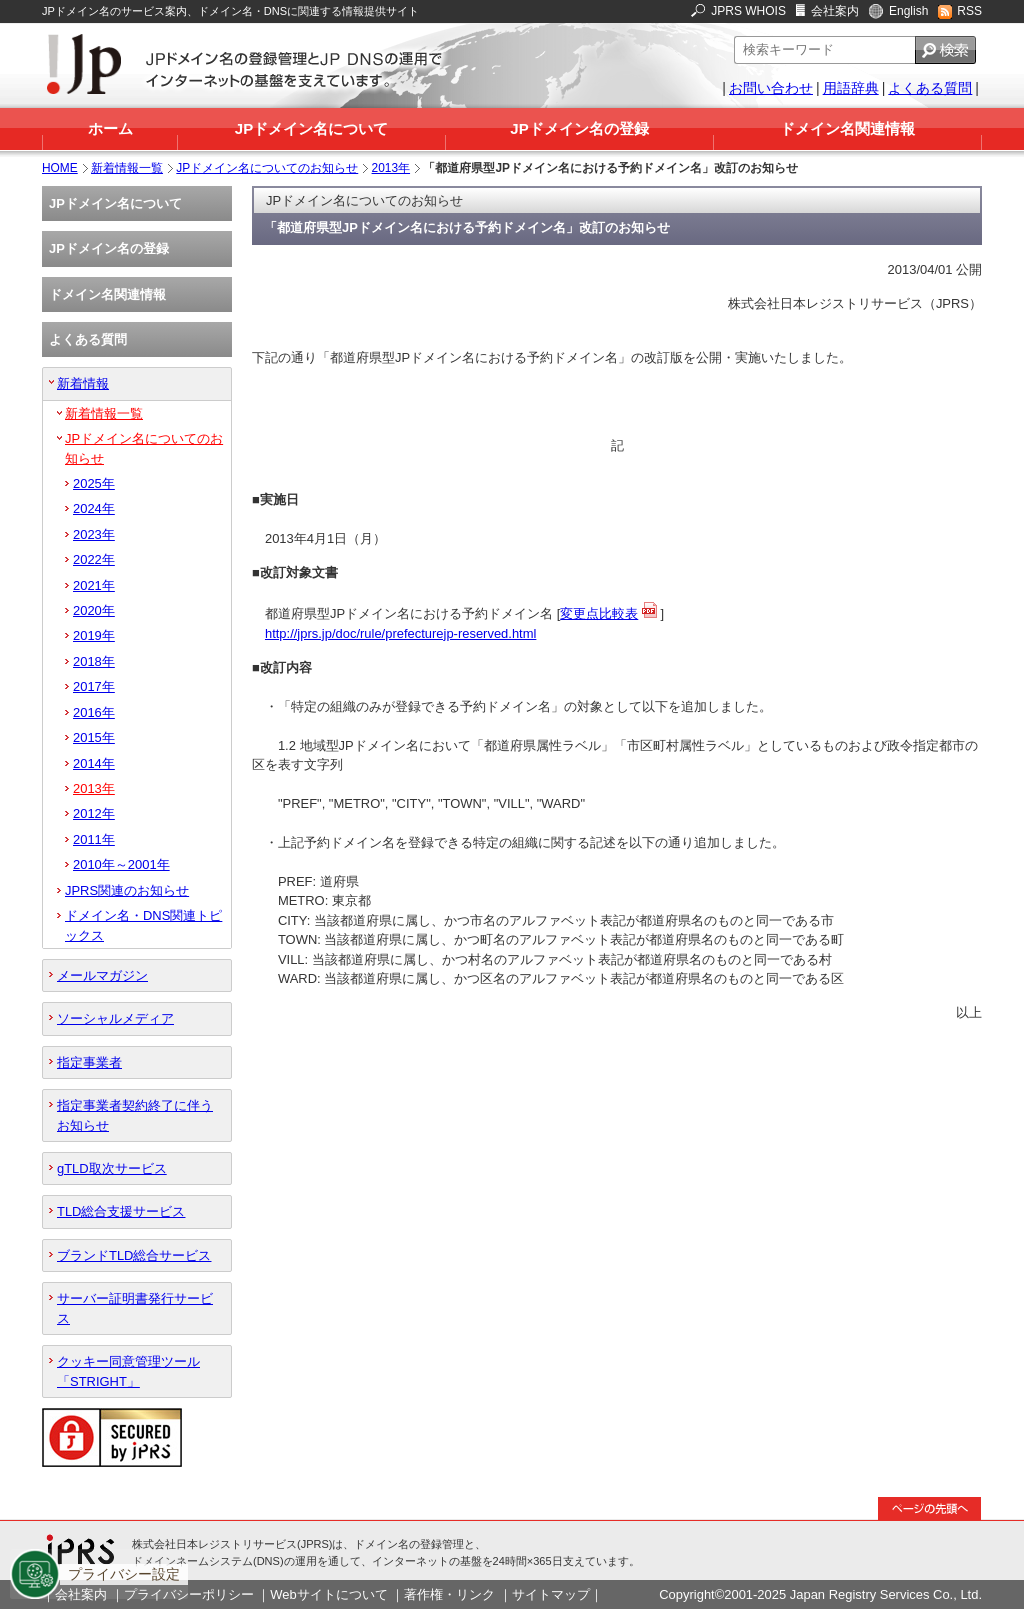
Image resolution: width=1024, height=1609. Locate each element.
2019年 (94, 635)
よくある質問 (930, 88)
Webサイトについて (328, 1594)
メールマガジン (102, 975)
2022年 (94, 559)
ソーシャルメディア (115, 1018)
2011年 (94, 839)
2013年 (391, 168)
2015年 (94, 737)
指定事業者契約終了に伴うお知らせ (135, 1115)
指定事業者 (89, 1062)
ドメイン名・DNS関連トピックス (143, 925)
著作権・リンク (449, 1594)
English (908, 11)
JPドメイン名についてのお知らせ (267, 168)
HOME (60, 168)
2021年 (94, 585)
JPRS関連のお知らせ (127, 890)
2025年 (94, 483)
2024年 (94, 508)
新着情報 (83, 383)
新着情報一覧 (127, 168)
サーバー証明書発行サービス (135, 1308)
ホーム (110, 128)
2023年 (94, 534)
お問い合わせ (771, 88)
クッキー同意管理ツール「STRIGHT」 (128, 1371)
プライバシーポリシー (189, 1594)
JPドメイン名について (311, 128)
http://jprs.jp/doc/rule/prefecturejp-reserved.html (400, 633)
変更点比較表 (599, 613)
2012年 (94, 813)
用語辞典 (851, 88)
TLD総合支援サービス (121, 1211)
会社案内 (835, 11)
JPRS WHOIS (748, 11)
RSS (969, 11)
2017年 (94, 686)
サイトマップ (551, 1594)
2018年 (94, 661)
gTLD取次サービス (112, 1168)
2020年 (94, 610)
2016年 (94, 712)
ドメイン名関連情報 (847, 128)
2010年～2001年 (121, 864)
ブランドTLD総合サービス (134, 1255)
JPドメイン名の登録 (579, 128)
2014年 (94, 763)
